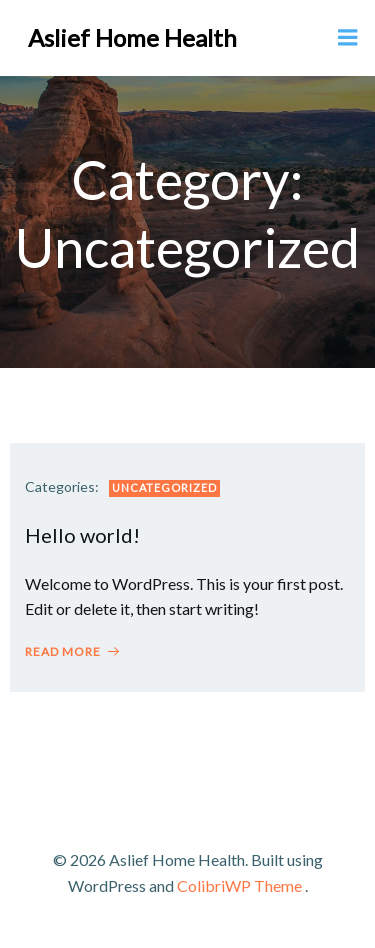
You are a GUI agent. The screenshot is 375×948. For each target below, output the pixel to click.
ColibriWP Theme (239, 885)
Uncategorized (164, 487)
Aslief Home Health (132, 37)
